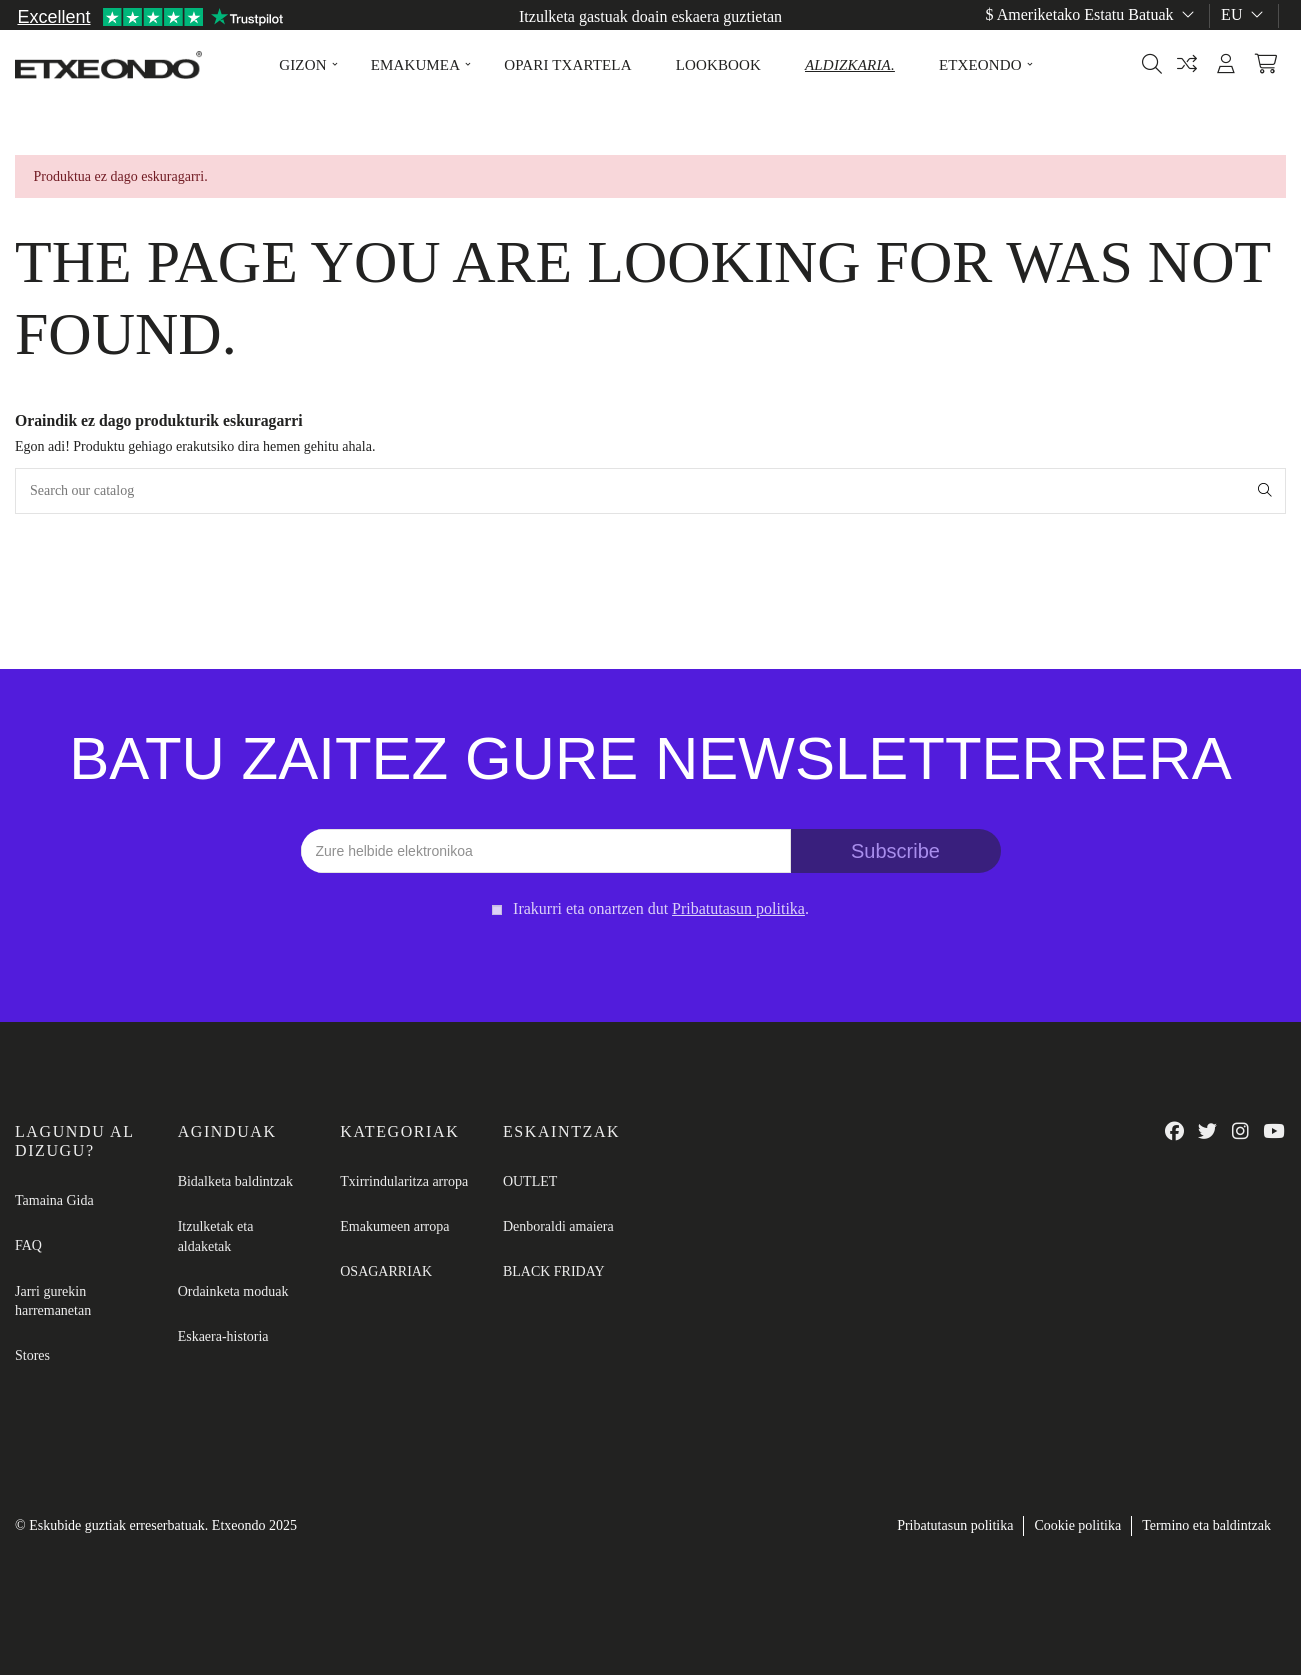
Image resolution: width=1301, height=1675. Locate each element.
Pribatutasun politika (955, 1525)
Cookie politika (1077, 1525)
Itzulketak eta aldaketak (216, 1236)
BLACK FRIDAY (554, 1271)
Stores (32, 1355)
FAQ (28, 1245)
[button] (302, 65)
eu (1244, 14)
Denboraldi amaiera (558, 1226)
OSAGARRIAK (386, 1271)
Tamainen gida (1239, 37)
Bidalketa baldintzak (235, 1181)
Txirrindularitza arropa (404, 1181)
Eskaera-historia (223, 1336)
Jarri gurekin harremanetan (53, 1301)
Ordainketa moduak (233, 1291)
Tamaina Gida (54, 1200)
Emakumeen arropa (394, 1226)
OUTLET (530, 1181)
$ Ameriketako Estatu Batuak (1092, 14)
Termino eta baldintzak (1206, 1525)
